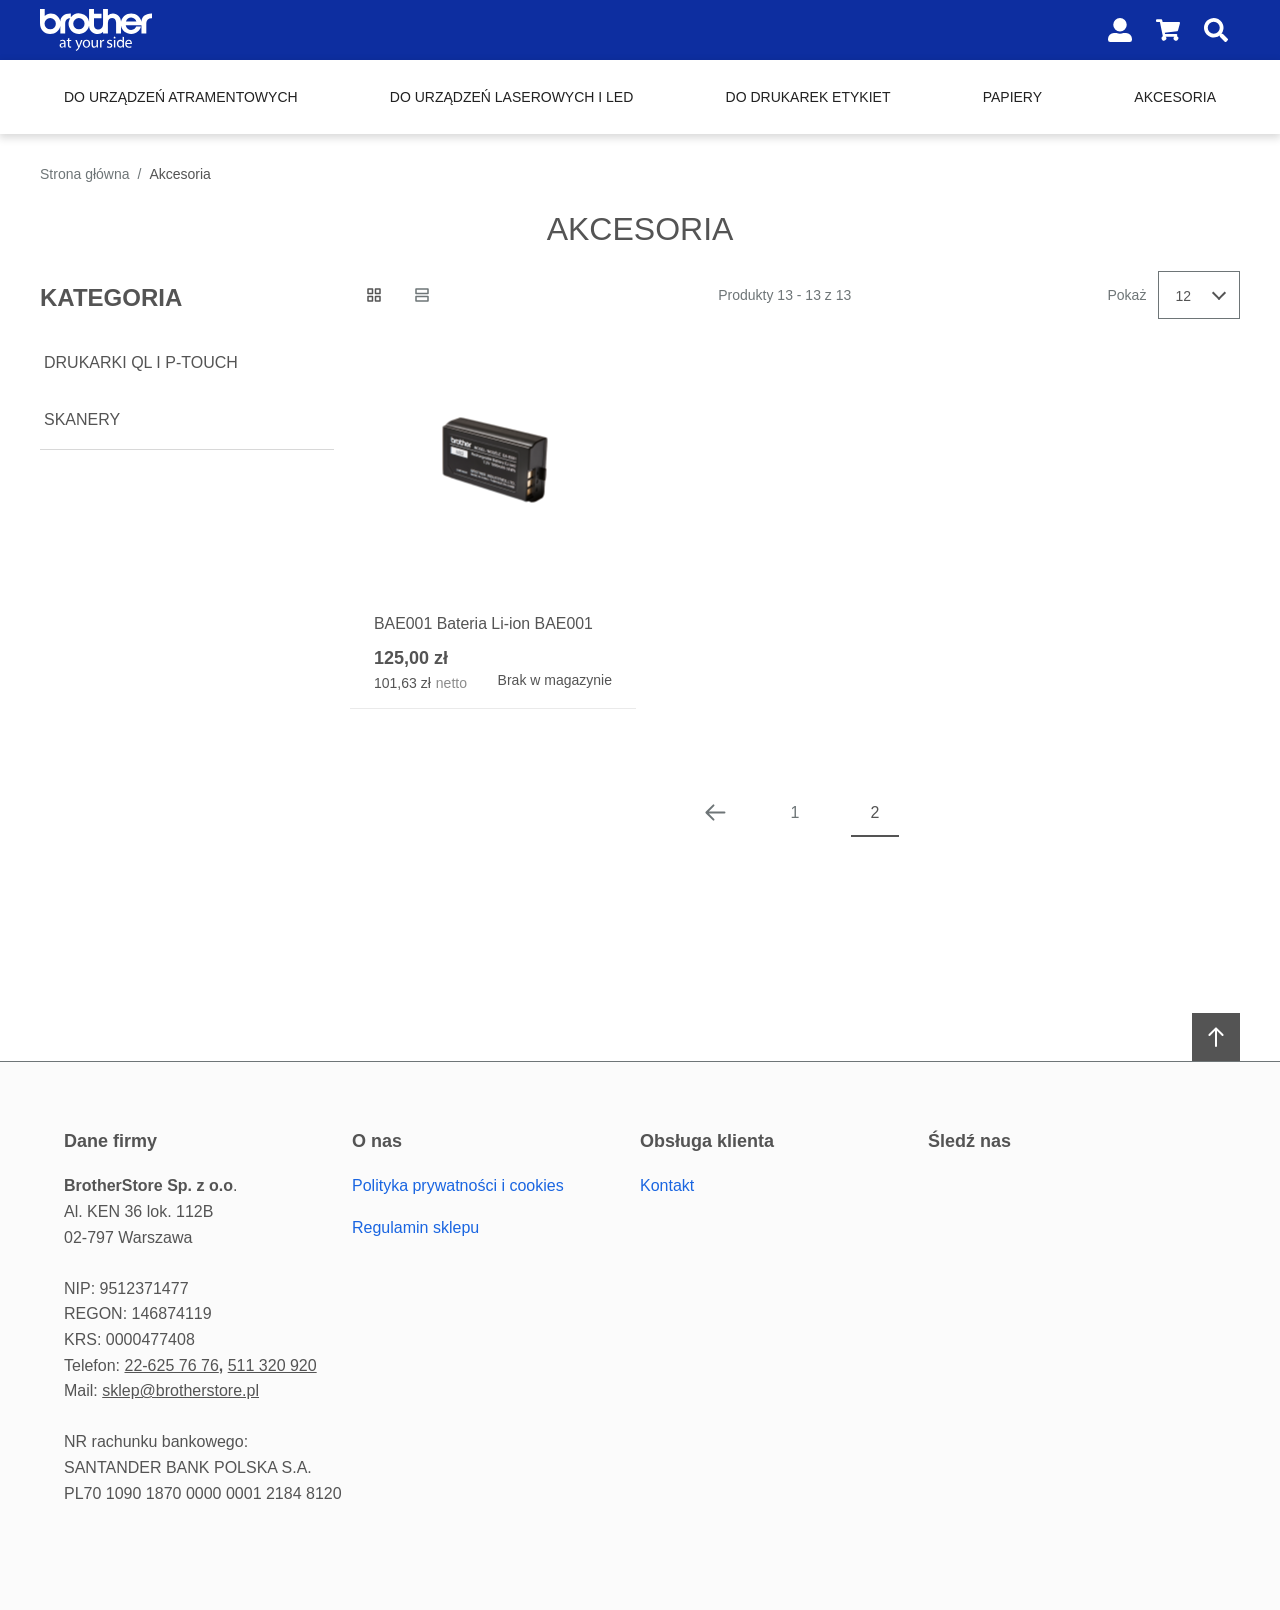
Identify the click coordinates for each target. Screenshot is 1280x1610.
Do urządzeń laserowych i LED (511, 97)
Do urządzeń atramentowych (181, 97)
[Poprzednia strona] (715, 813)
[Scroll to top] (1216, 1037)
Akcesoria (1175, 97)
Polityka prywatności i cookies (458, 1186)
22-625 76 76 (171, 1365)
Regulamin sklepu (415, 1227)
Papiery (1012, 97)
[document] (187, 360)
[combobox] (1199, 295)
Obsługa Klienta (707, 1141)
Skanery (82, 419)
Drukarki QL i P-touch (141, 362)
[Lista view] (422, 295)
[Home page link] (168, 30)
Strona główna (85, 174)
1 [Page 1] (795, 812)
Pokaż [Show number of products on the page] (1127, 295)
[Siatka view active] (374, 295)
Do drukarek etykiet (808, 97)
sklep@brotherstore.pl (180, 1390)
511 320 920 (272, 1365)
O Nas (377, 1141)
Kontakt (667, 1186)
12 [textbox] (1183, 296)
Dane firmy (110, 1141)
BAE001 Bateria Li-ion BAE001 (484, 623)
